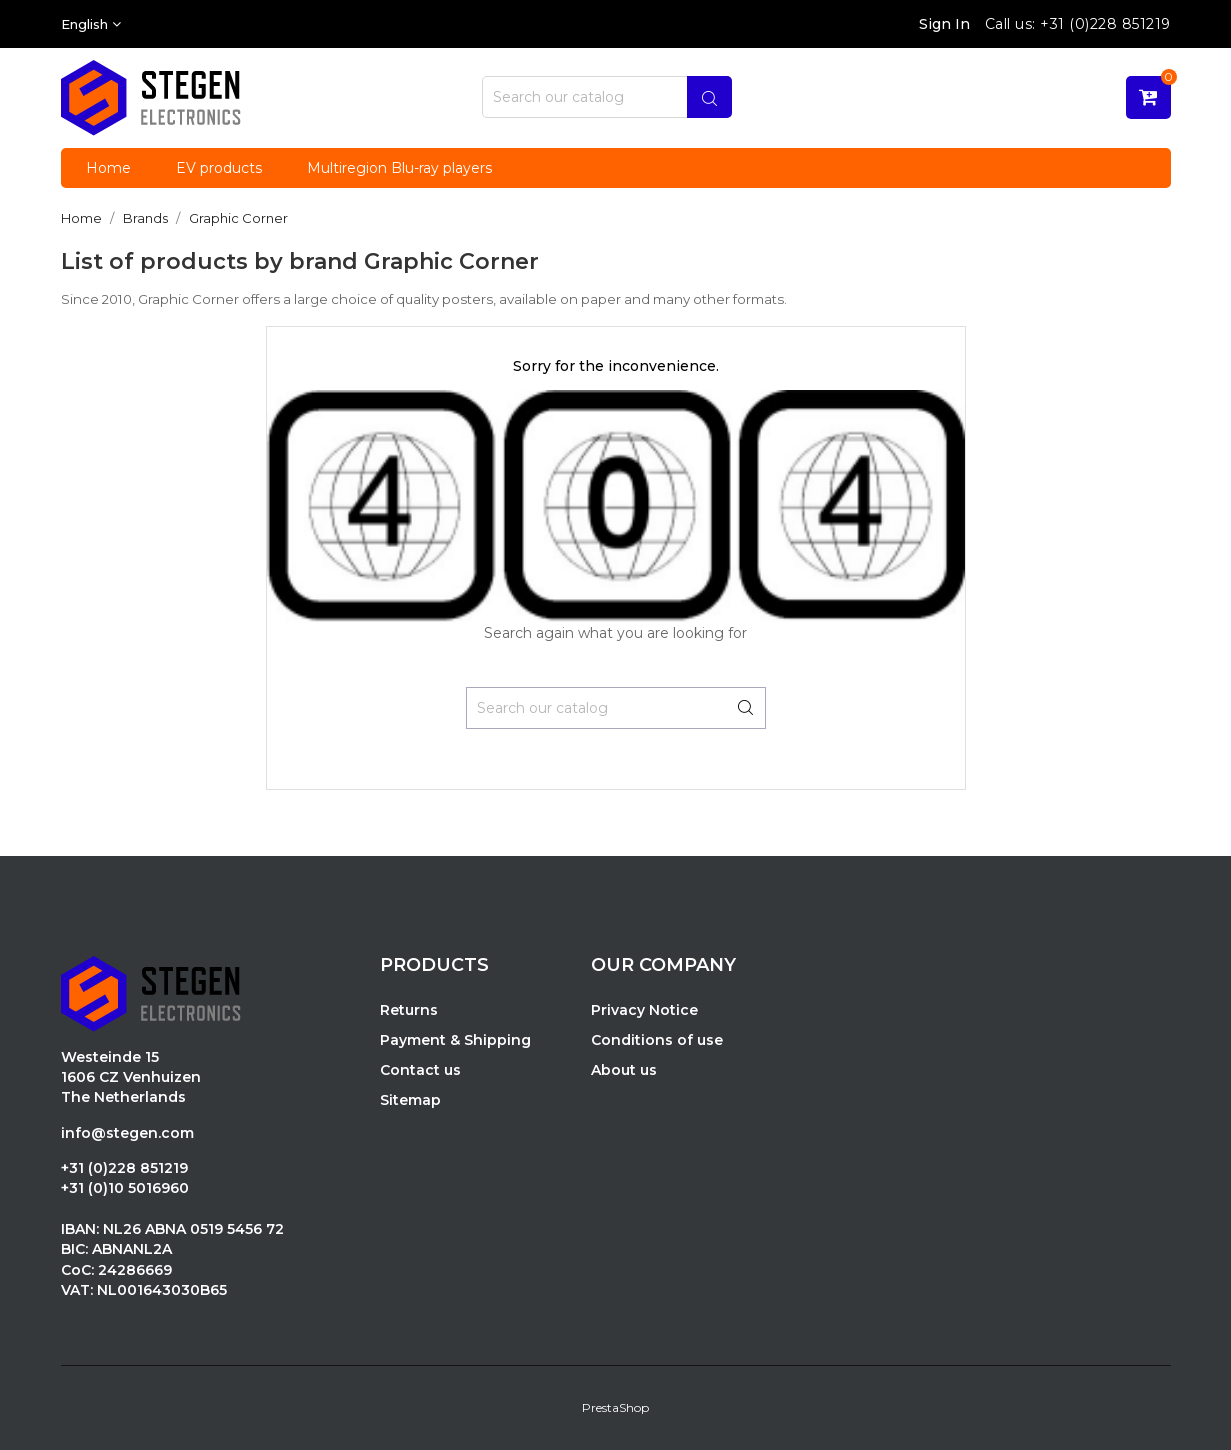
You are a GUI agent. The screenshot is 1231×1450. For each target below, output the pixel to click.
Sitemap (410, 1100)
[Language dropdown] (91, 24)
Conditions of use (657, 1040)
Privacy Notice (644, 1010)
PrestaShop (615, 1407)
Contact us (420, 1070)
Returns (409, 1010)
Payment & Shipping (455, 1040)
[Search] (607, 97)
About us (624, 1070)
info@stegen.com (127, 1133)
